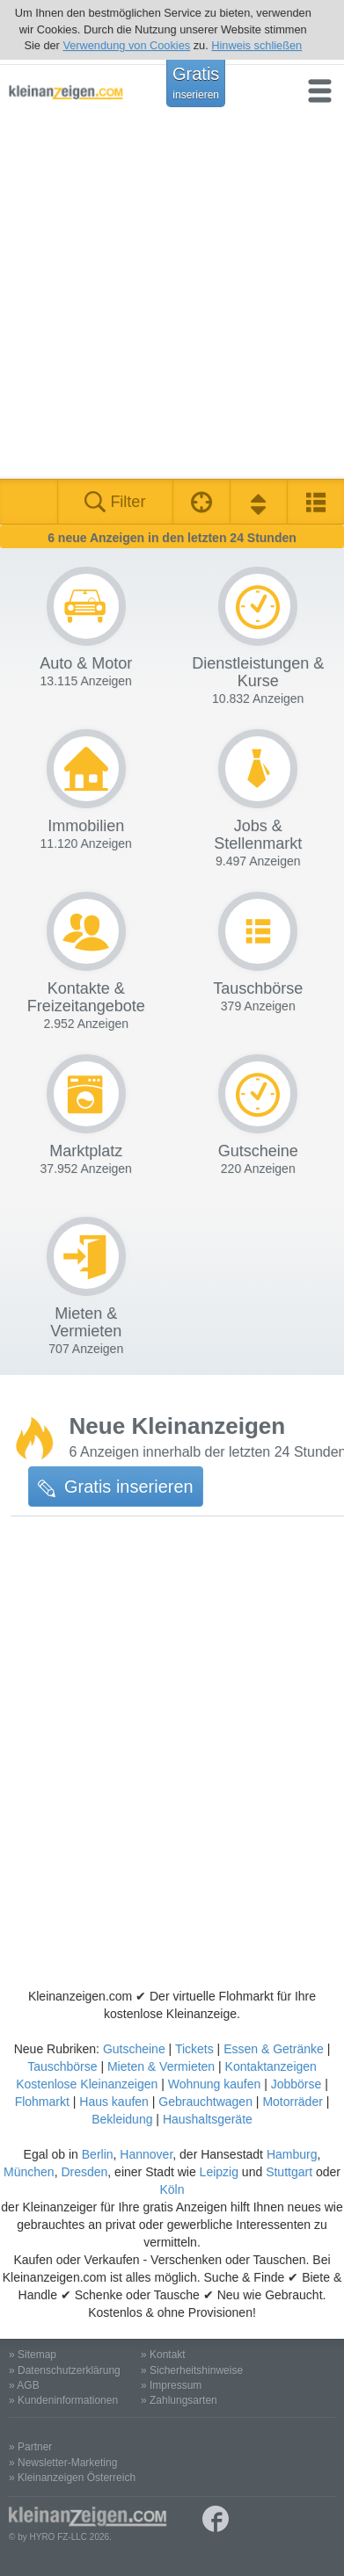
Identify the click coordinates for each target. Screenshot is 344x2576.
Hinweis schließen (256, 45)
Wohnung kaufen (214, 2084)
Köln (171, 2189)
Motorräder (292, 2102)
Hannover (146, 2154)
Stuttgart (289, 2172)
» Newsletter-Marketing (63, 2463)
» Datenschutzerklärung (65, 2370)
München (29, 2172)
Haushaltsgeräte (208, 2119)
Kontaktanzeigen (271, 2066)
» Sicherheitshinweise (192, 2370)
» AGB (24, 2385)
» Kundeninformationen (63, 2400)
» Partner (30, 2447)
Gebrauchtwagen (205, 2102)
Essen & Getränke (273, 2049)
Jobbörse (296, 2084)
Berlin (97, 2154)
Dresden (84, 2172)
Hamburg (292, 2154)
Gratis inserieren (116, 1487)
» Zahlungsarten (179, 2400)
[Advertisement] (172, 298)
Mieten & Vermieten (161, 2066)
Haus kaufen (114, 2102)
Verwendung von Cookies (126, 45)
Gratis (195, 82)
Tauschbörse (62, 2066)
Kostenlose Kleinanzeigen (86, 2084)
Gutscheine (134, 2049)
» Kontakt (163, 2354)
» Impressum (171, 2385)
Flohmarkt (42, 2102)
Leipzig (219, 2172)
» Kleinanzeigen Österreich (72, 2477)
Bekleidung (121, 2119)
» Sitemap (32, 2354)
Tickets (194, 2049)
